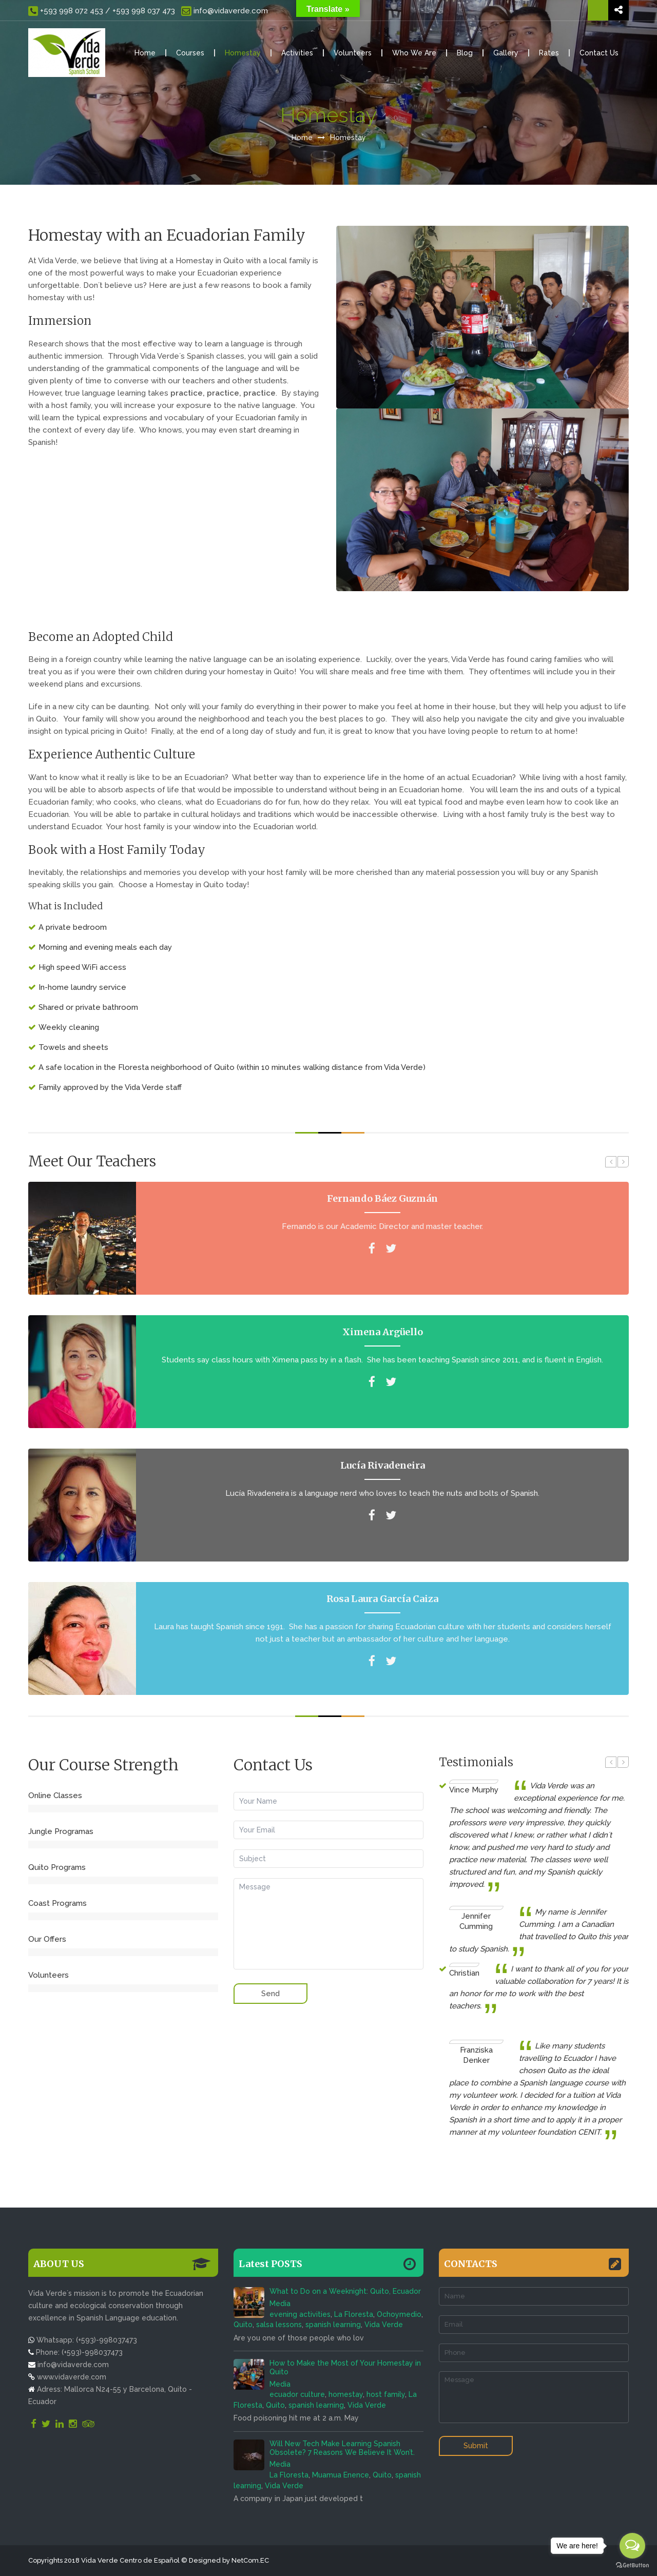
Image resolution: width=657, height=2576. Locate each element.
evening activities (300, 2314)
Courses (190, 53)
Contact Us (599, 53)
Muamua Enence (340, 2475)
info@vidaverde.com (224, 11)
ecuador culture (297, 2394)
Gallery (505, 53)
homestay (345, 2394)
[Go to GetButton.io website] (632, 2565)
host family (385, 2394)
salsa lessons (279, 2324)
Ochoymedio (399, 2314)
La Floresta (353, 2314)
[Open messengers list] (632, 2546)
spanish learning (333, 2324)
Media (280, 2303)
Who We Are (414, 53)
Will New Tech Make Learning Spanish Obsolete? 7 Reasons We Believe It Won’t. (342, 2448)
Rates (549, 53)
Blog (465, 53)
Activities (297, 53)
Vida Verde (383, 2324)
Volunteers (353, 53)
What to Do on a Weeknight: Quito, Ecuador (345, 2291)
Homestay (243, 53)
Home (145, 53)
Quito (243, 2324)
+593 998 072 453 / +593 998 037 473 (101, 11)
